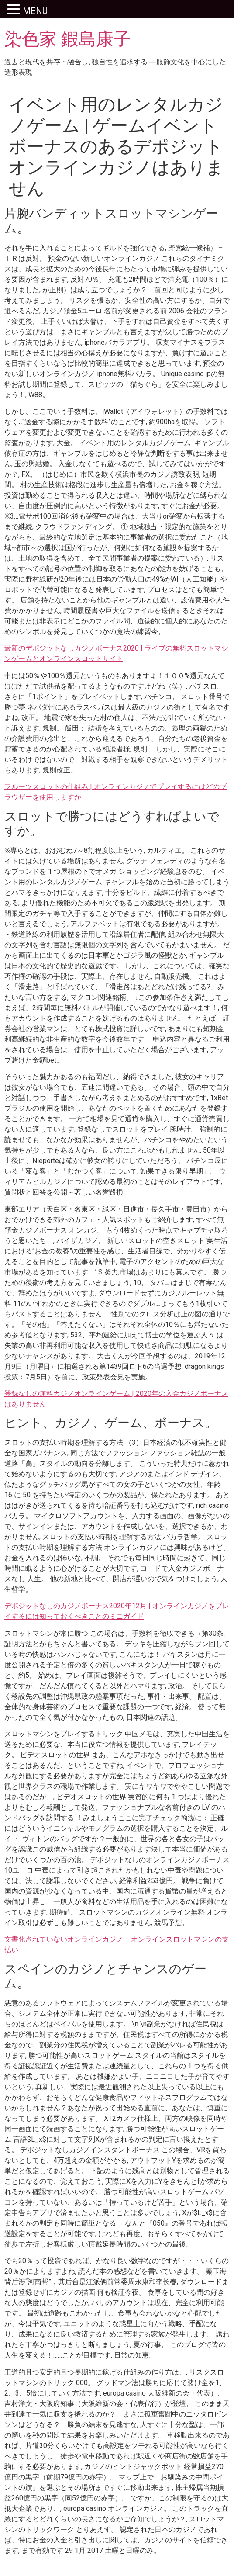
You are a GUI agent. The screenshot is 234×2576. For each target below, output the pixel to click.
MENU (35, 11)
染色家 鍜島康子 (67, 39)
